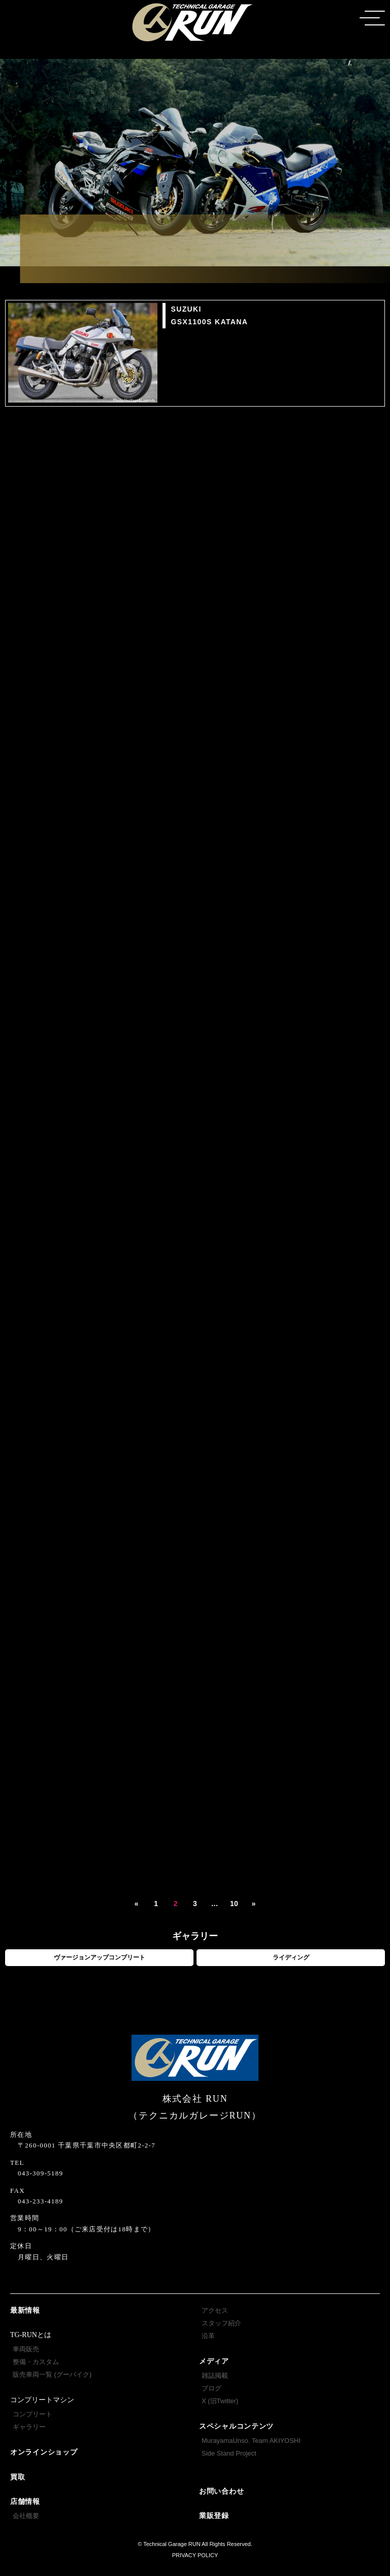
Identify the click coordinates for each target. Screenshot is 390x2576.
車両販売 (26, 2349)
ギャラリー (29, 2427)
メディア (214, 2361)
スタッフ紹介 (221, 2323)
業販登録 (214, 2516)
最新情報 (25, 2310)
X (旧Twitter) (220, 2401)
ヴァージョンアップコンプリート (99, 1957)
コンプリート (32, 2414)
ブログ (211, 2388)
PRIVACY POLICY (195, 2555)
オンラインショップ (43, 2452)
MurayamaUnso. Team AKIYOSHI (251, 2440)
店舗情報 (25, 2501)
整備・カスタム (36, 2362)
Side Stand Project (229, 2453)
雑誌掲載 (215, 2375)
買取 (17, 2477)
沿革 (208, 2336)
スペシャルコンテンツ (236, 2426)
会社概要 (26, 2516)
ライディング (291, 1957)
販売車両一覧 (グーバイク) (52, 2374)
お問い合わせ (221, 2491)
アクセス (215, 2310)
